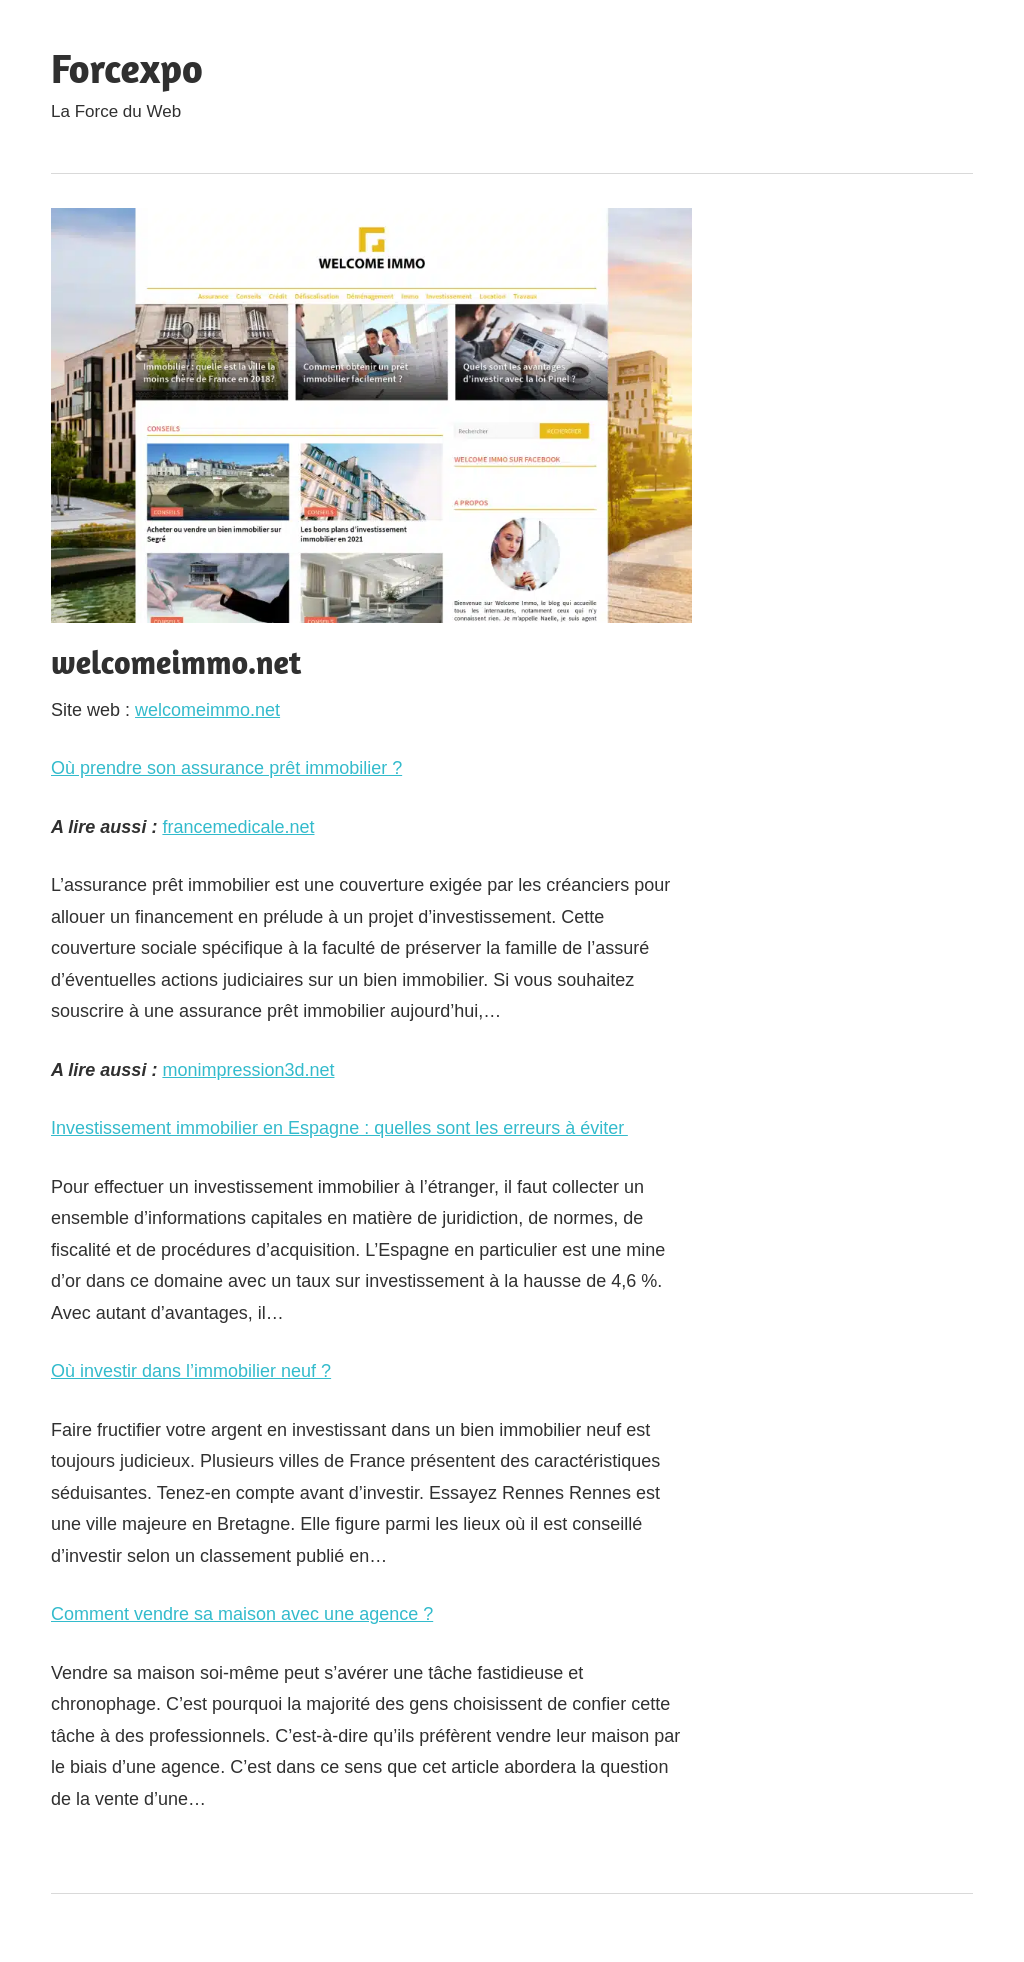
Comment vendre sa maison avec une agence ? (242, 1614)
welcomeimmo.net (207, 710)
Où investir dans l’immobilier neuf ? (191, 1371)
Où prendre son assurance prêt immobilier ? (226, 768)
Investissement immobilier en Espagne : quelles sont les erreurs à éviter (339, 1128)
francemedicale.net (238, 827)
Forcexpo (127, 68)
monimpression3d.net (248, 1070)
